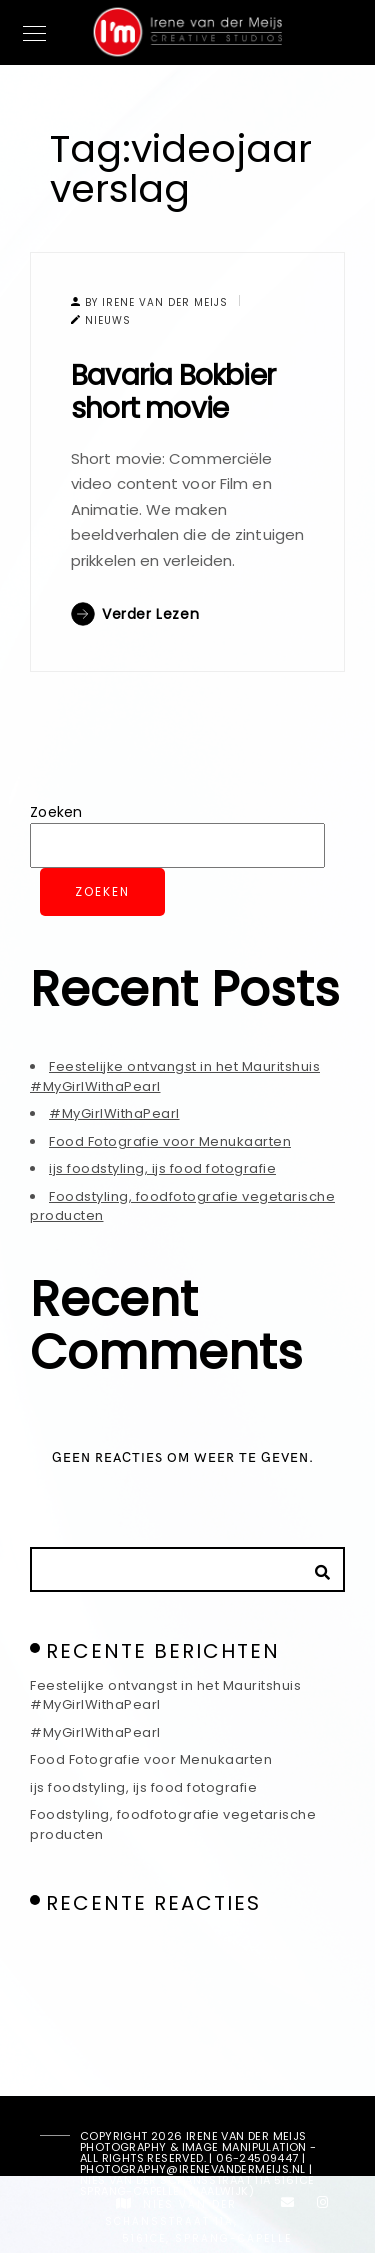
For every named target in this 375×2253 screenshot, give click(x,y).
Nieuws (108, 320)
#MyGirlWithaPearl (114, 1113)
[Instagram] (323, 2206)
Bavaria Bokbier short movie (173, 392)
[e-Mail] (288, 2206)
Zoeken (56, 812)
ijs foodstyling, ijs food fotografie (162, 1168)
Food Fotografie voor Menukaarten (170, 1141)
